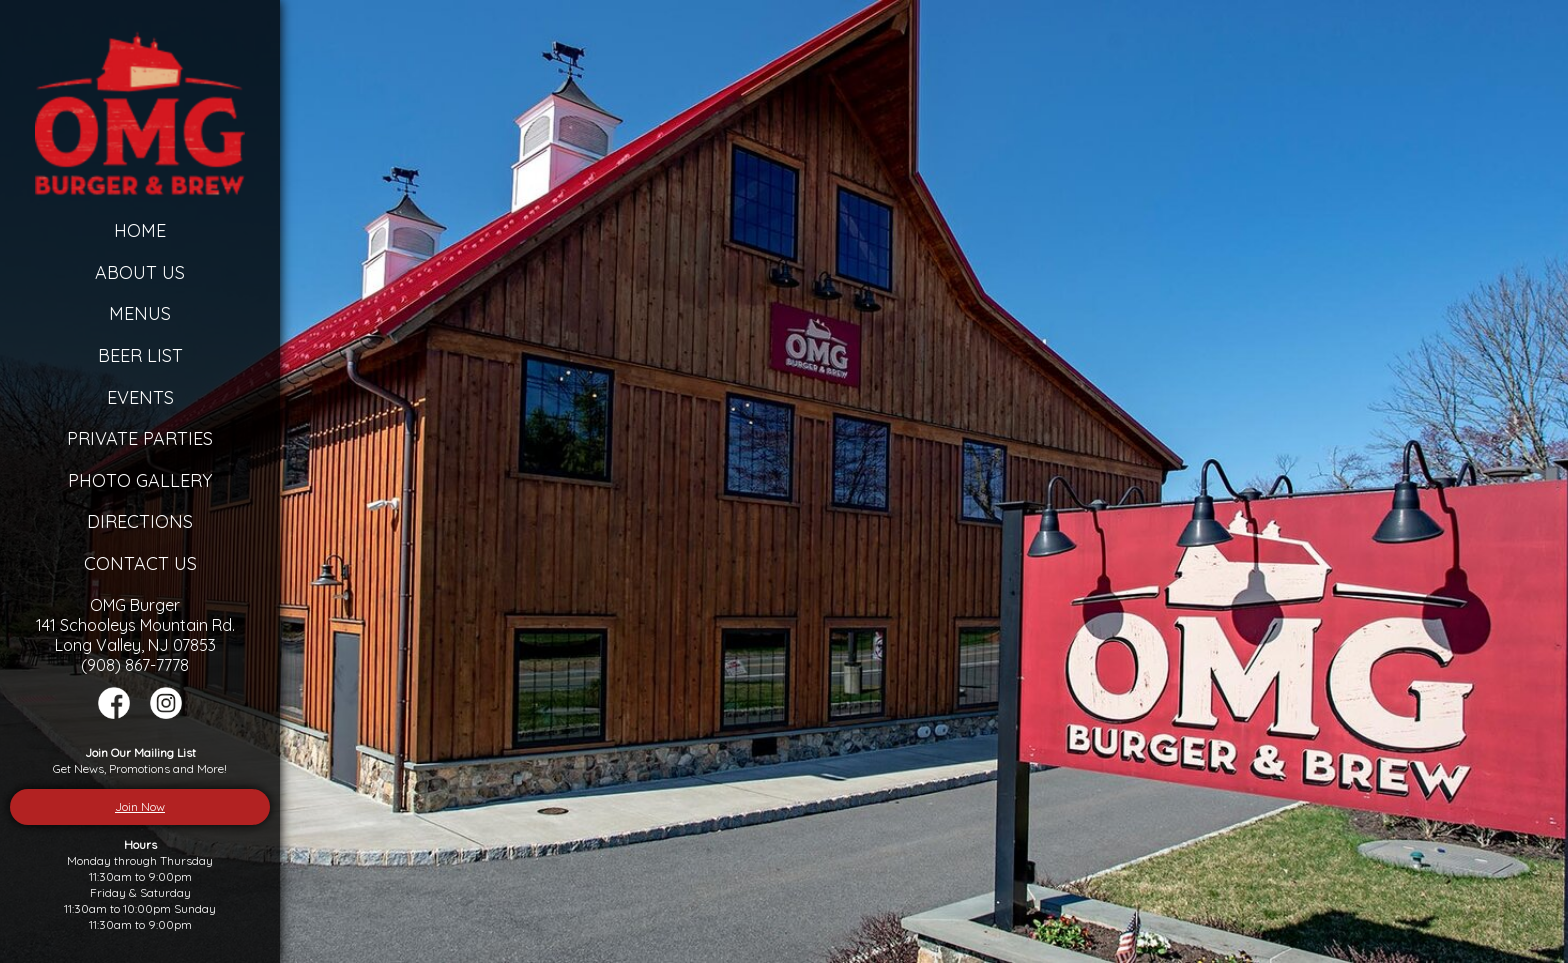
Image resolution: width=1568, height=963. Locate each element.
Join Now (140, 806)
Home (140, 230)
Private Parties (140, 438)
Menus (140, 313)
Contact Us (140, 563)
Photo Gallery (140, 480)
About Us (140, 272)
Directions (140, 521)
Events (140, 397)
